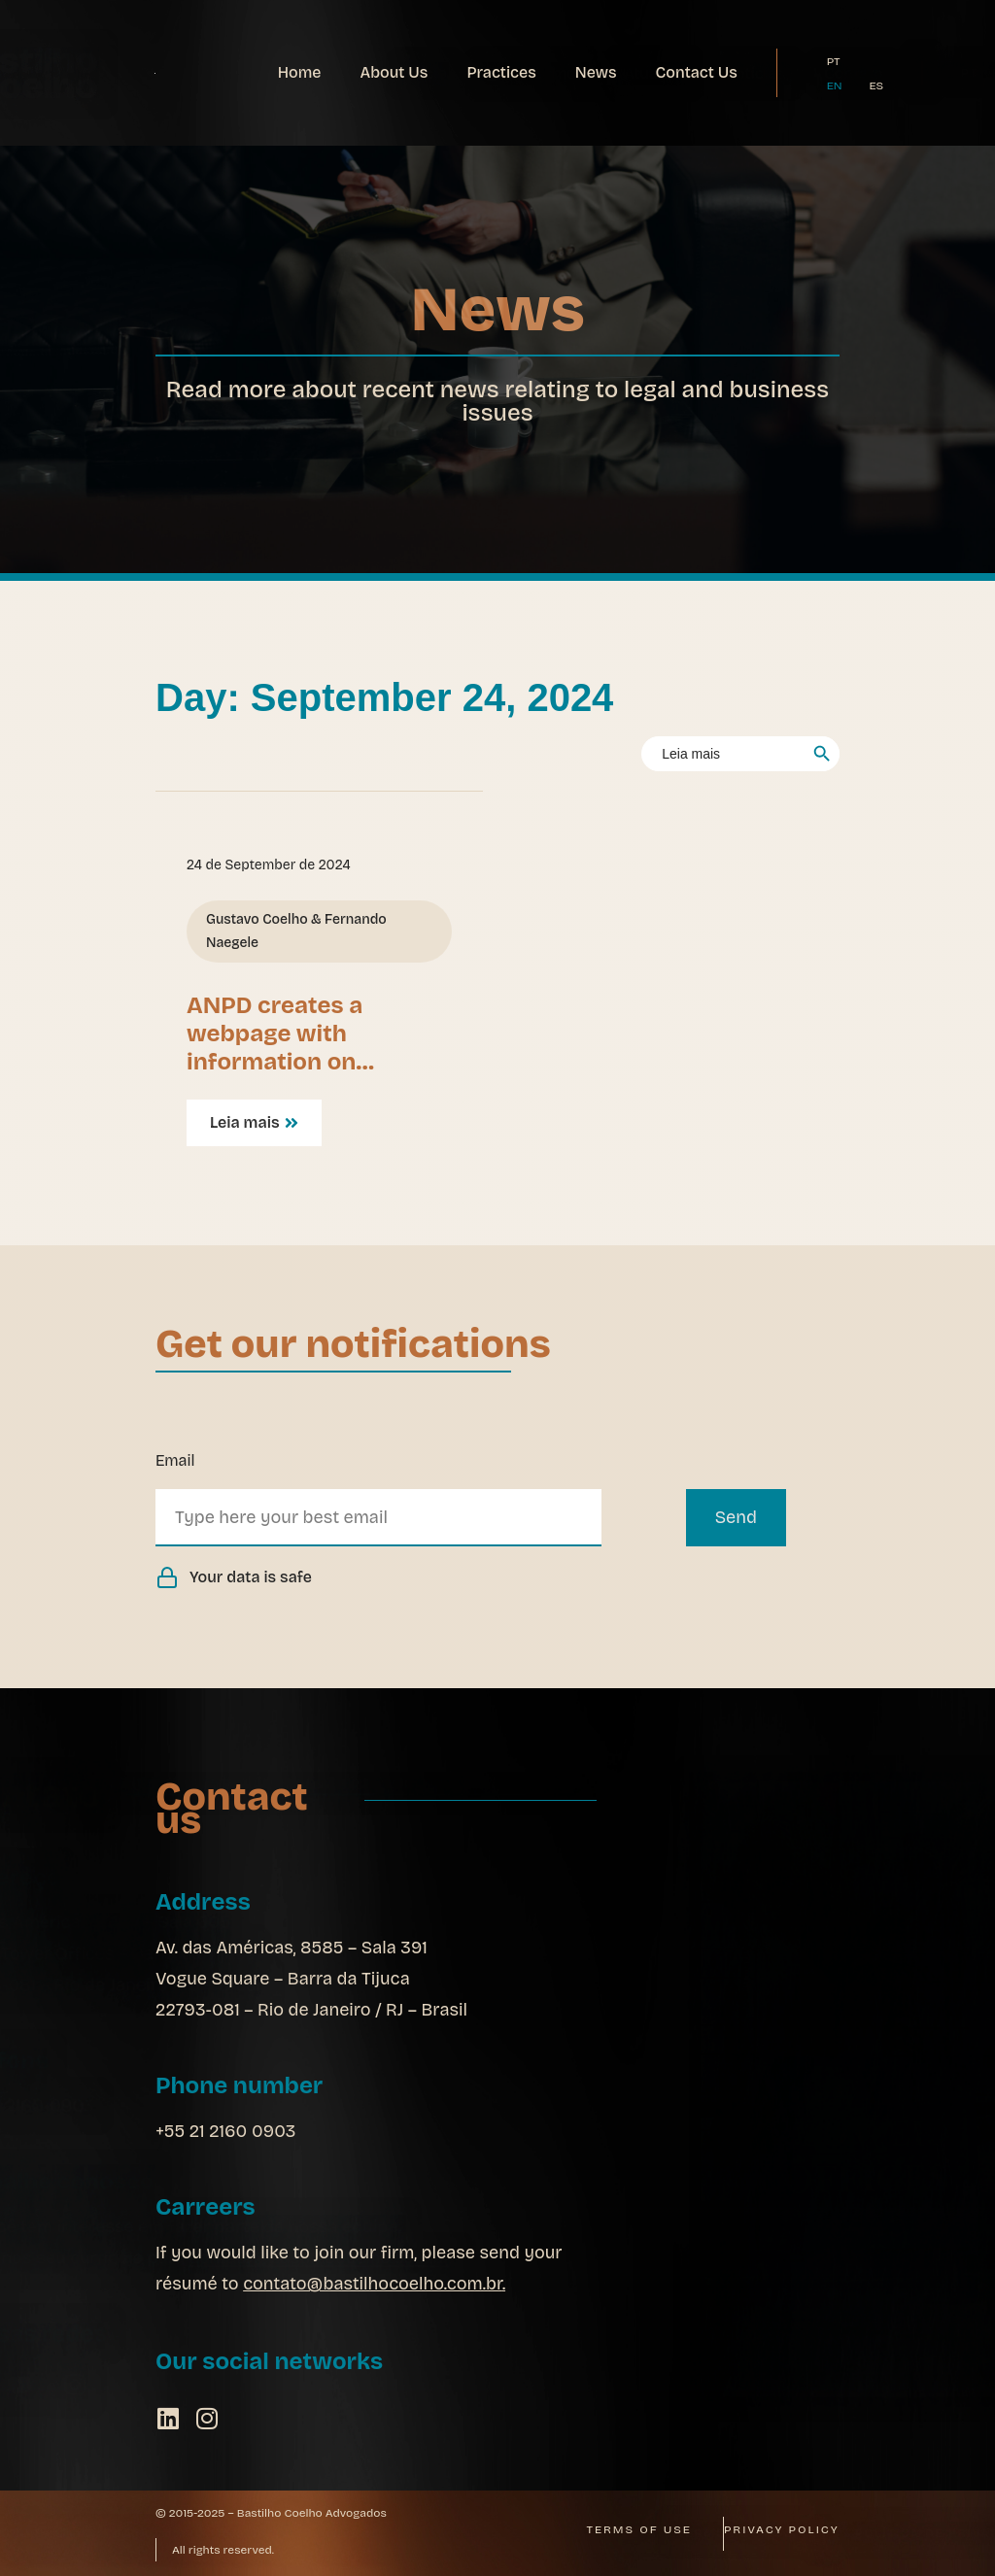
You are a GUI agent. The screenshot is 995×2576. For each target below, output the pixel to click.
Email (174, 1460)
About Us (394, 72)
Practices (500, 72)
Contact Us (697, 72)
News (596, 72)
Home (300, 72)
